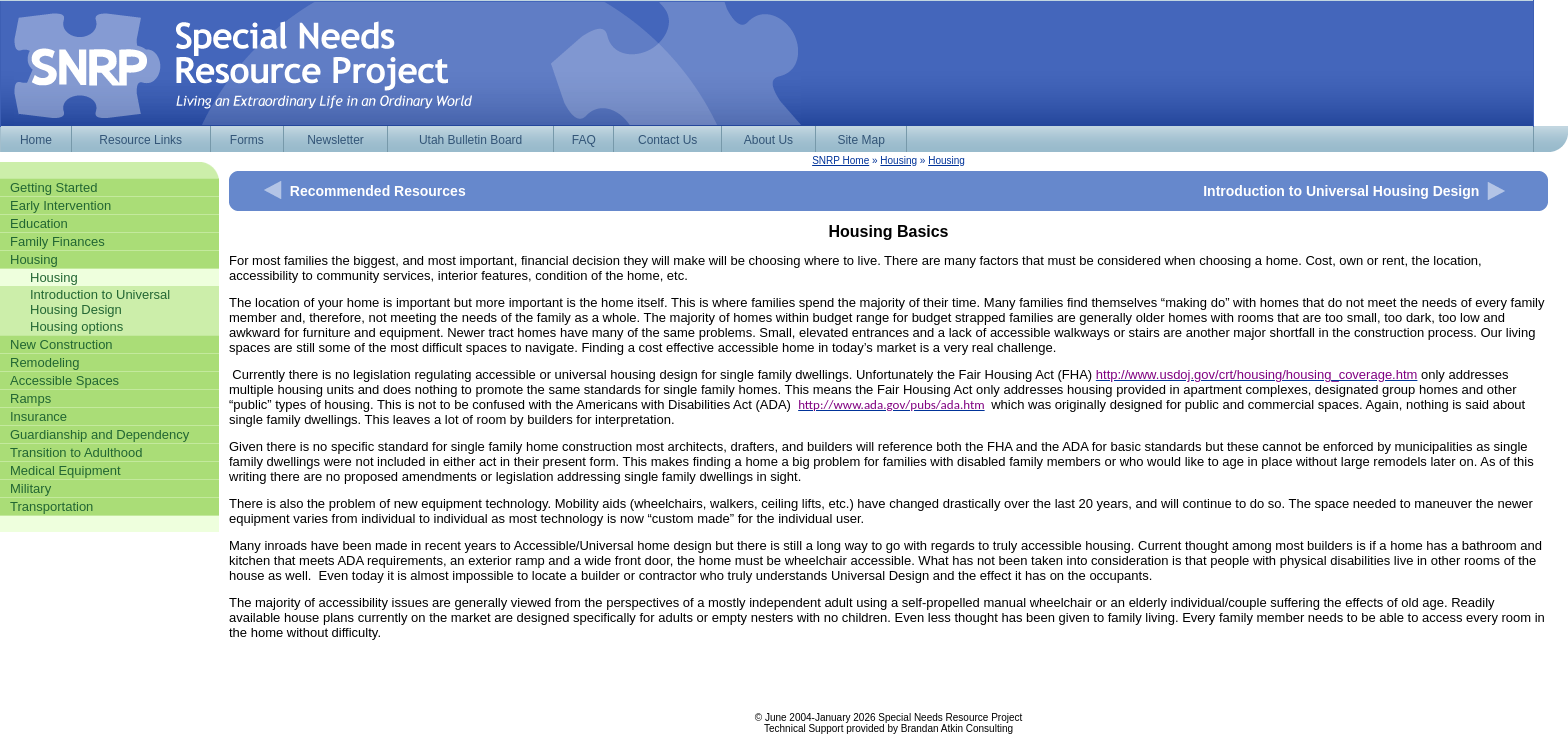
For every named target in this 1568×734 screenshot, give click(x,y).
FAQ (584, 140)
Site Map (860, 140)
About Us (768, 140)
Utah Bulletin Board (470, 140)
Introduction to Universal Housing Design (1341, 191)
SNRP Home (840, 160)
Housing (898, 160)
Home (36, 140)
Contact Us (667, 140)
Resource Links (140, 140)
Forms (247, 140)
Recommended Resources (378, 191)
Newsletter (335, 140)
